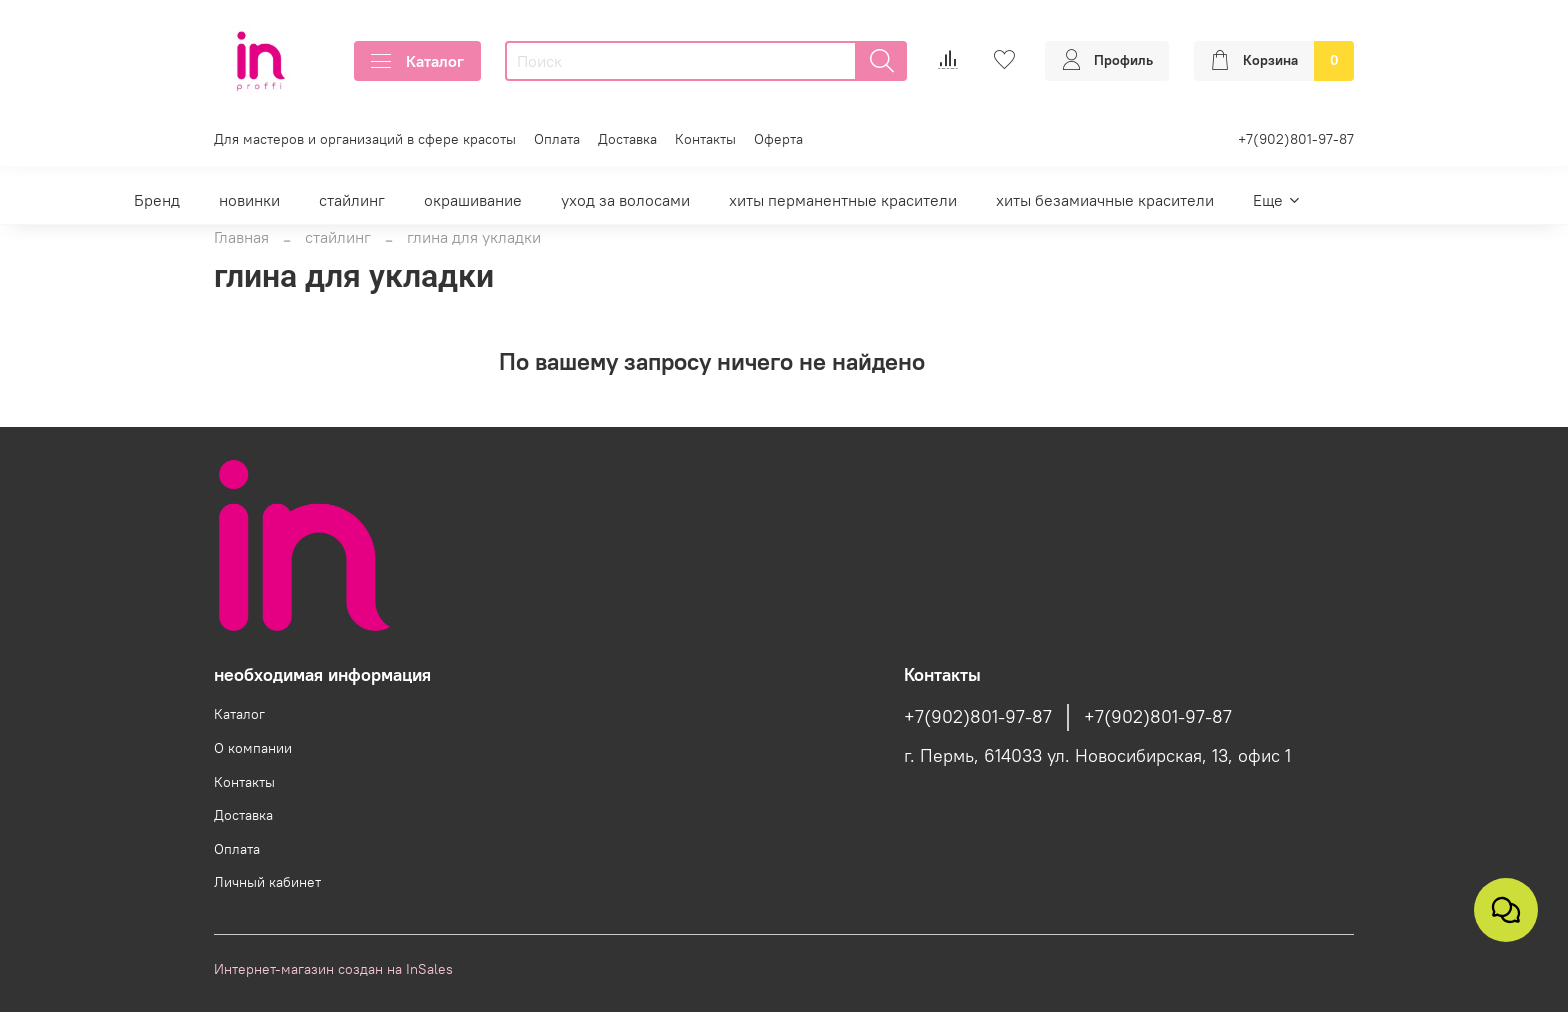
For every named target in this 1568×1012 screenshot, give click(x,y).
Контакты (705, 139)
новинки (249, 200)
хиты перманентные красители (843, 200)
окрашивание (473, 200)
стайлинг (352, 200)
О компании (253, 748)
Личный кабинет (267, 882)
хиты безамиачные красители (1105, 200)
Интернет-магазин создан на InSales (333, 969)
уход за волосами (625, 200)
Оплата (557, 139)
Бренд (157, 200)
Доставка (627, 139)
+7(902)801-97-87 (1296, 139)
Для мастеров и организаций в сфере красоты (365, 139)
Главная (241, 237)
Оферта (778, 139)
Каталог (417, 61)
